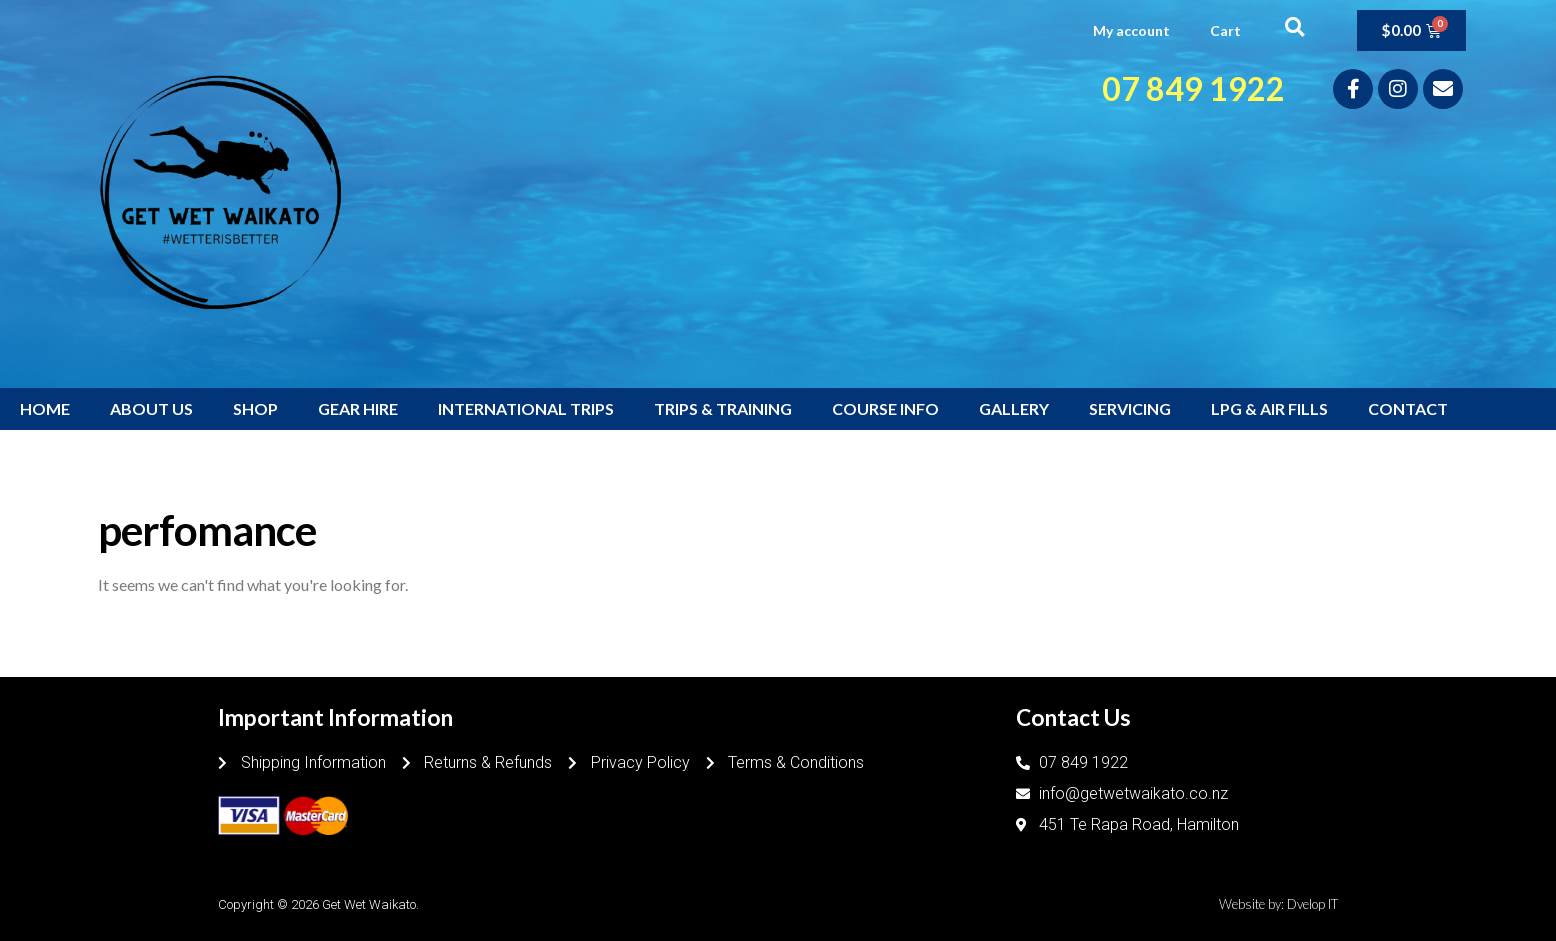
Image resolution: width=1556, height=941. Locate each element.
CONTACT (1408, 408)
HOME (45, 408)
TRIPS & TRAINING (723, 408)
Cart (1225, 30)
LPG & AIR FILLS (1269, 408)
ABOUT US (151, 408)
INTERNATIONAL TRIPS (526, 408)
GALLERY (1014, 408)
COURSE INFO (885, 408)
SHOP (255, 408)
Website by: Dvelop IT (1278, 904)
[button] (1294, 26)
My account (1131, 30)
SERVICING (1130, 408)
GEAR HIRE (358, 408)
